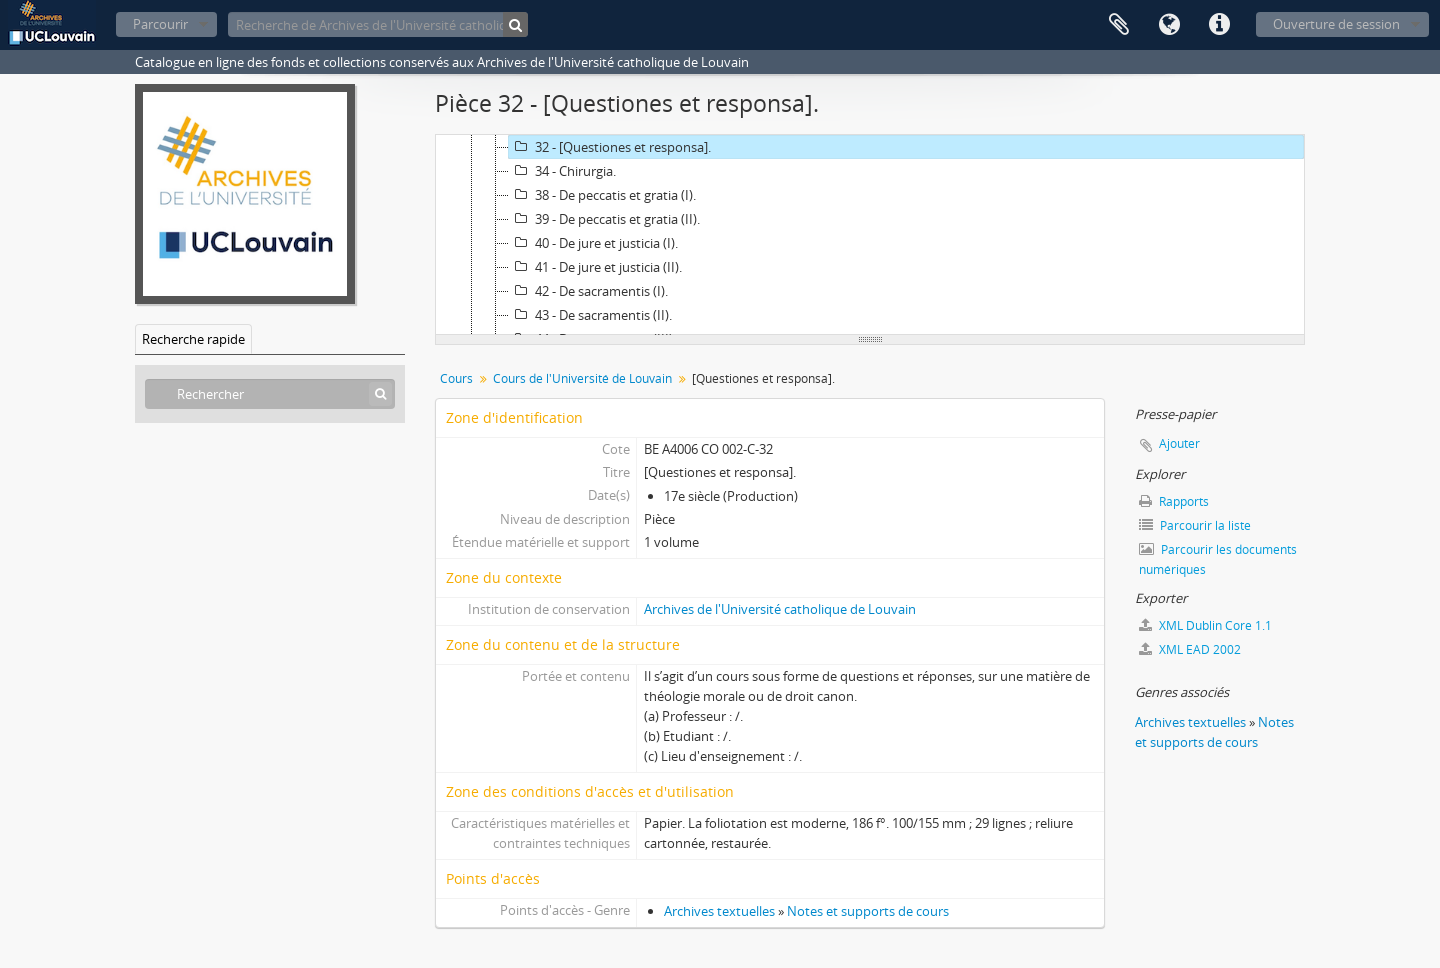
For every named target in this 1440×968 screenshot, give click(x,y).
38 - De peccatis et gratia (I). (602, 195)
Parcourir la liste (1195, 525)
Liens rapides (1219, 25)
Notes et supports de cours (868, 911)
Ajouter (1179, 443)
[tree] (870, 235)
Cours (456, 378)
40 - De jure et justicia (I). (593, 243)
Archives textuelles (719, 911)
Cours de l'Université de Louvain (582, 378)
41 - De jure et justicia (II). (595, 267)
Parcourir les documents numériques (1218, 559)
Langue (1169, 25)
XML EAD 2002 (1190, 649)
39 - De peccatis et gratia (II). (604, 219)
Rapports (1174, 501)
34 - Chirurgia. (562, 171)
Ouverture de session (1336, 24)
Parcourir (160, 24)
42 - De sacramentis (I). (588, 291)
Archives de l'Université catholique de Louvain (780, 609)
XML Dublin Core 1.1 (1205, 625)
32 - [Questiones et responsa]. (610, 147)
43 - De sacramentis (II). (590, 315)
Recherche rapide (193, 339)
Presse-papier (1119, 25)
